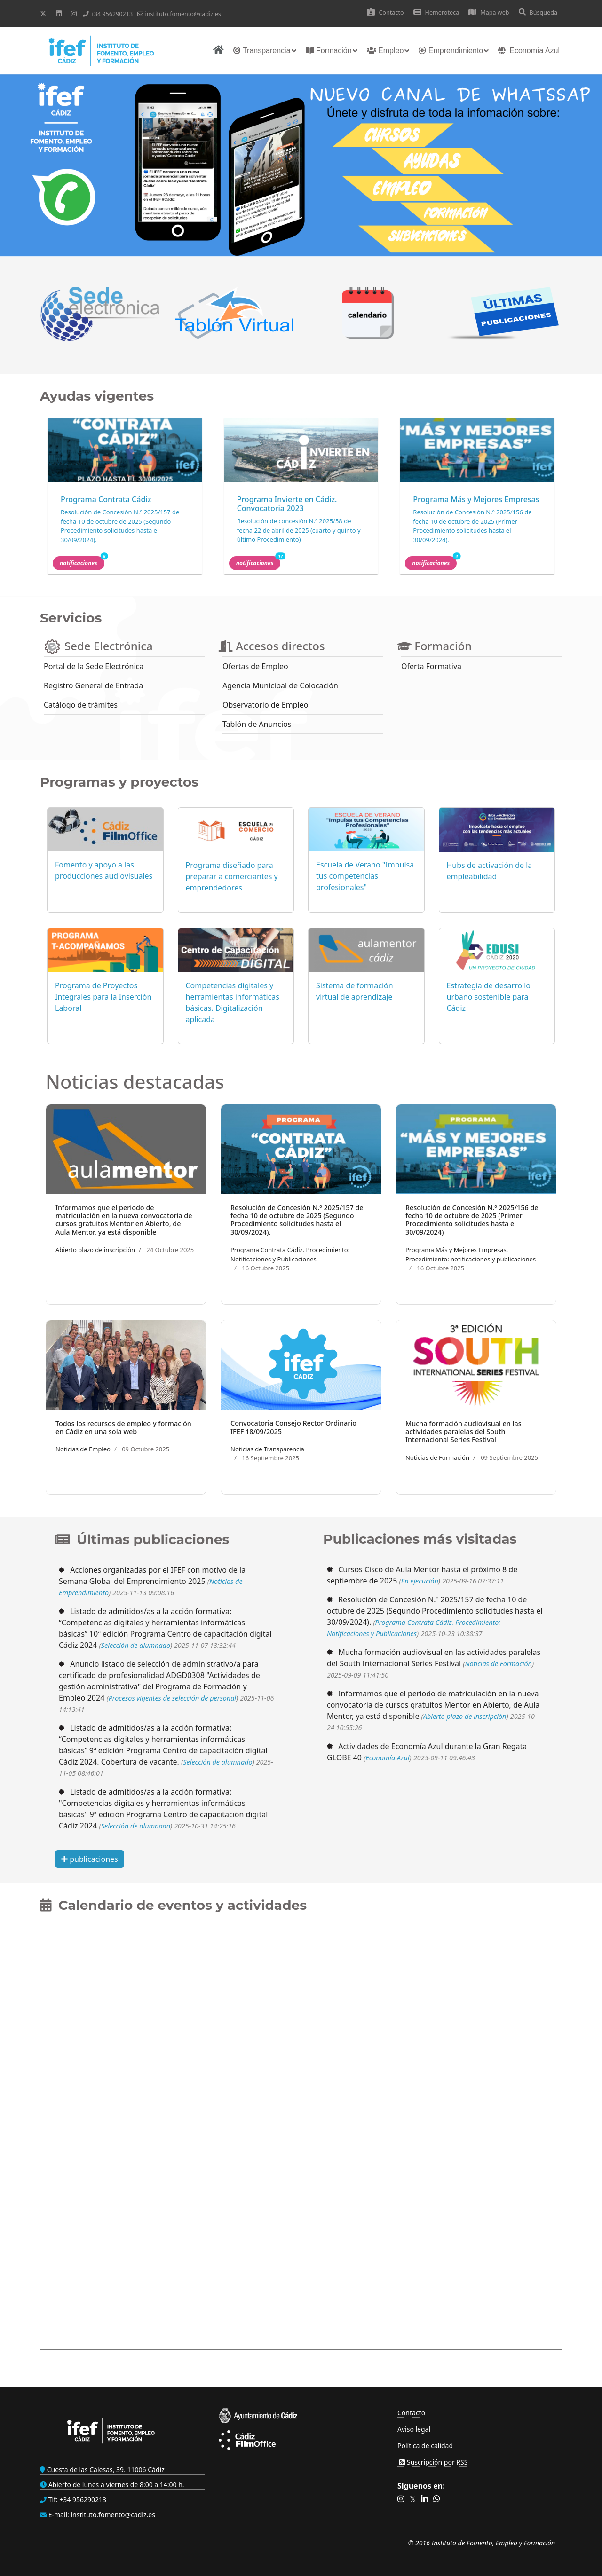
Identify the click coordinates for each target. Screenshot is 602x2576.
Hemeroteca (436, 12)
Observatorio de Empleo (265, 705)
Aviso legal (413, 2429)
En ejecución (419, 1580)
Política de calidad (425, 2445)
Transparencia (262, 51)
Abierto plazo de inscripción (95, 1249)
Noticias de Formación (437, 1457)
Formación (329, 51)
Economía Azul (529, 51)
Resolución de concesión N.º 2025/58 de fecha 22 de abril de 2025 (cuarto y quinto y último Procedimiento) (299, 530)
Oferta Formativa (431, 666)
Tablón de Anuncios (256, 724)
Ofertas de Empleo (255, 666)
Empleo (385, 51)
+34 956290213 (111, 14)
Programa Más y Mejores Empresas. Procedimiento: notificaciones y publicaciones (470, 1254)
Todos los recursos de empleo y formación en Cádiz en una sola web (123, 1427)
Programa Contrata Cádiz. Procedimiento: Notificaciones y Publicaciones (289, 1254)
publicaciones (89, 1859)
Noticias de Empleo (83, 1449)
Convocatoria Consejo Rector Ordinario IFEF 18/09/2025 (293, 1426)
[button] (400, 2499)
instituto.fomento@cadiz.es (183, 14)
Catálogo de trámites (81, 705)
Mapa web (488, 12)
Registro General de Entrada (93, 685)
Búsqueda (538, 12)
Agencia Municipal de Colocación (280, 685)
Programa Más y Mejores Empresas (476, 499)
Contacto (385, 12)
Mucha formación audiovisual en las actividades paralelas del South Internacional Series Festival (463, 1431)
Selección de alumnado (135, 1645)
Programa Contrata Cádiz (106, 499)
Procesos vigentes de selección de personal (172, 1698)
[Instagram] (74, 13)
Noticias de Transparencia (267, 1449)
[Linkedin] (59, 13)
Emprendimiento (451, 51)
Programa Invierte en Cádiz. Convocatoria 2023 (287, 503)
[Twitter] (43, 13)
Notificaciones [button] (82, 561)
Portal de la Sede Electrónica (93, 666)
